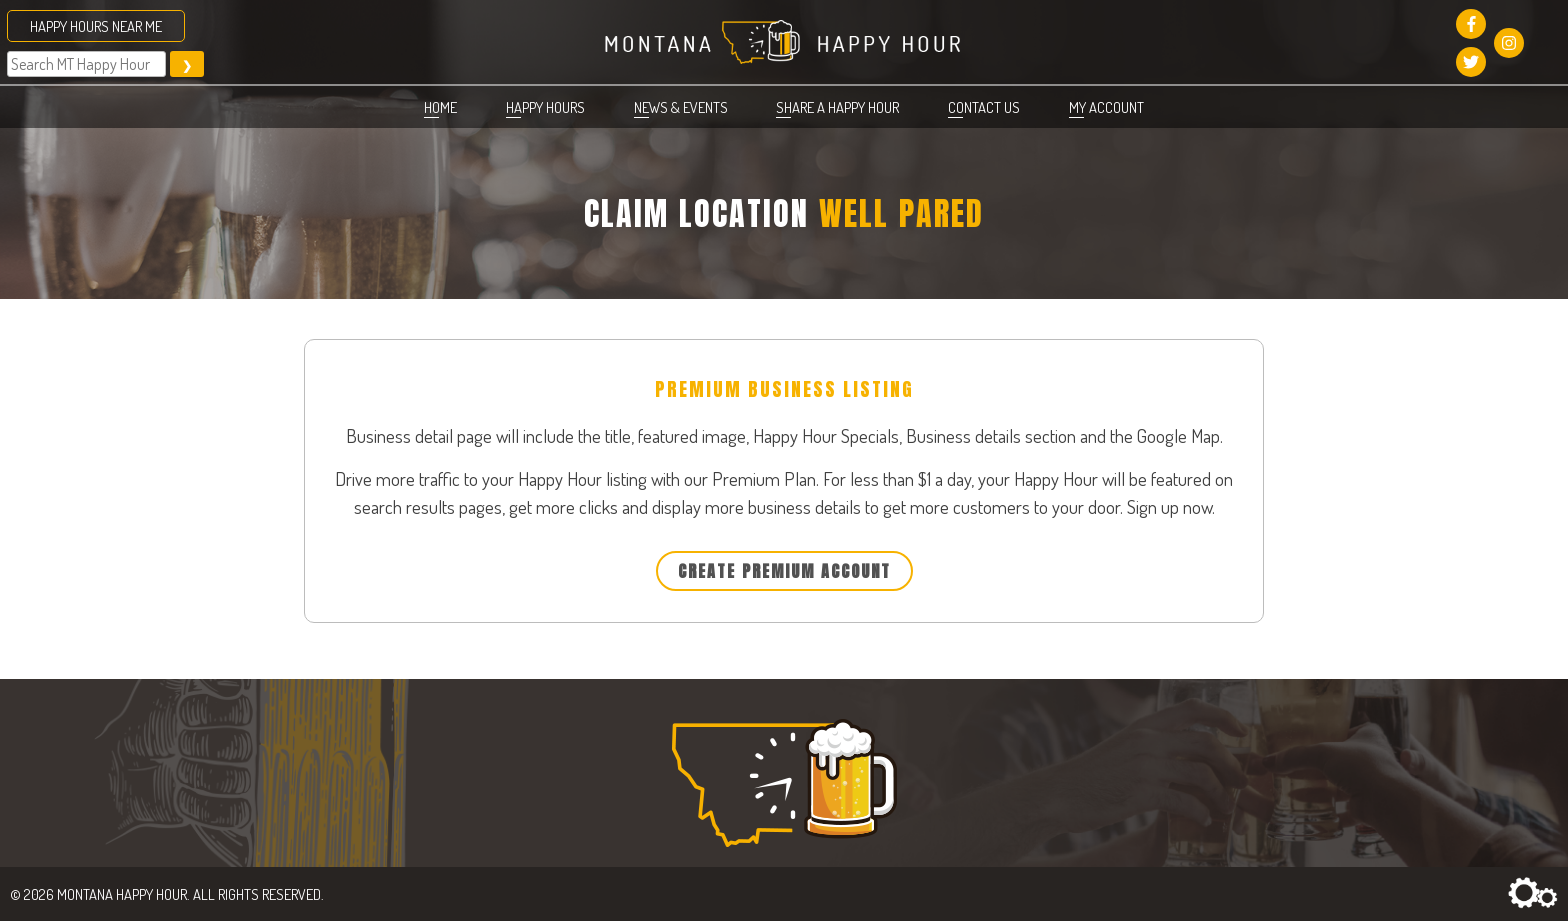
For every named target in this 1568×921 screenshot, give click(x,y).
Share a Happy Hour (837, 107)
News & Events (681, 107)
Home (440, 107)
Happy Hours (545, 107)
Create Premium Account (784, 571)
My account (1106, 107)
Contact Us (984, 107)
